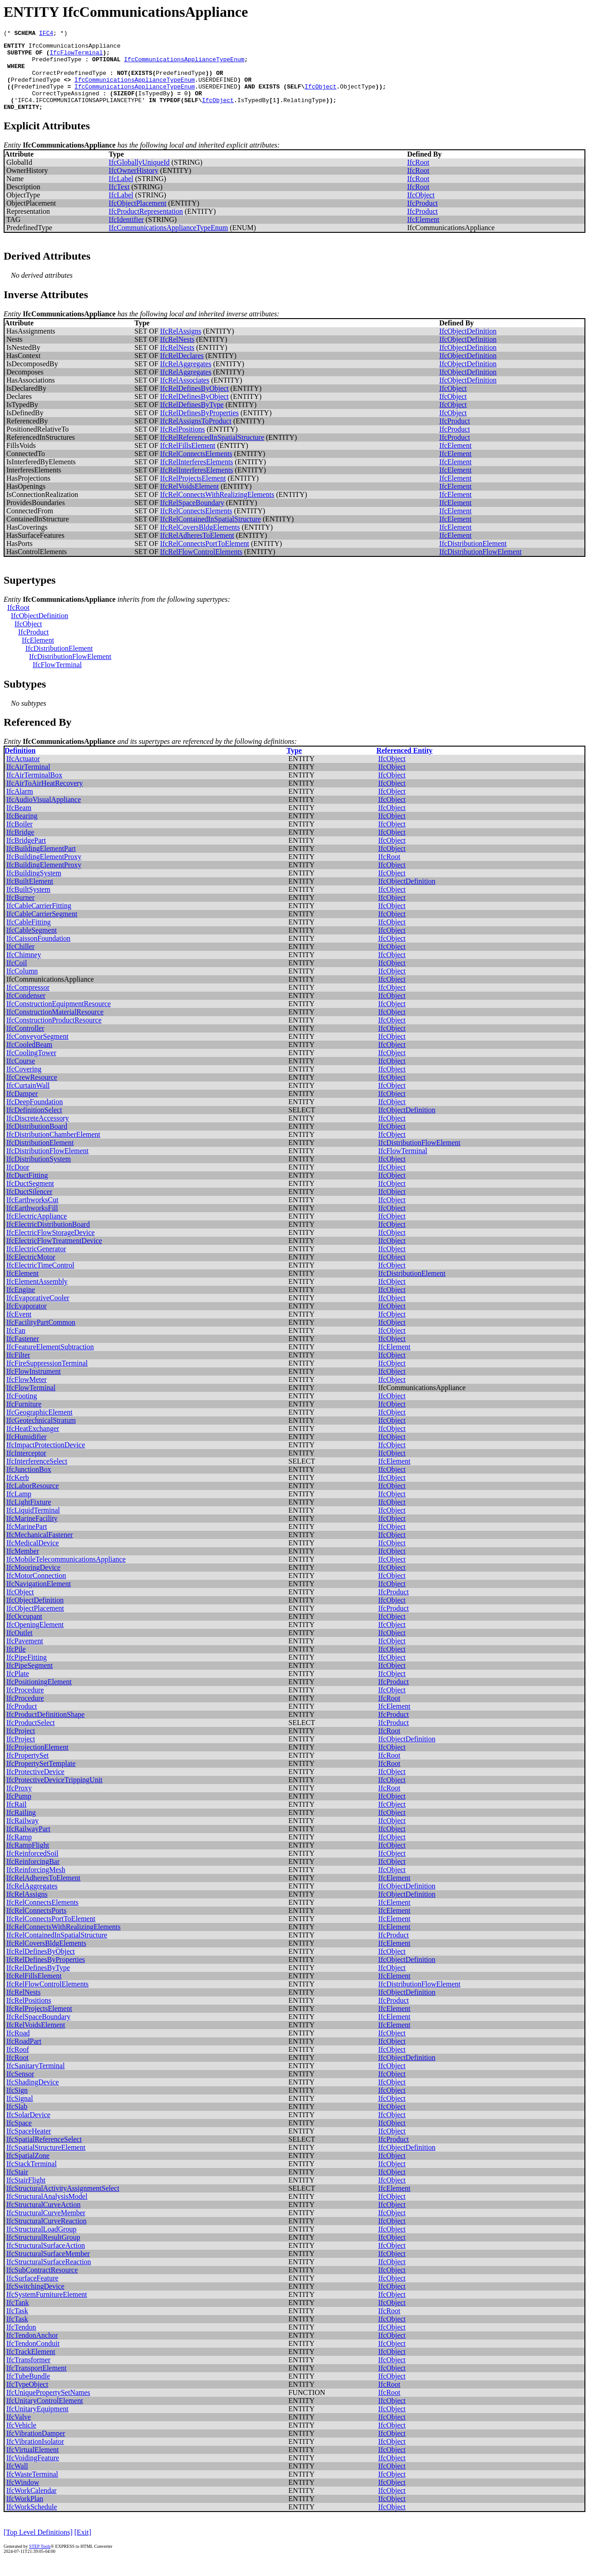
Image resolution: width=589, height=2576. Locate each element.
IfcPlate (17, 1688)
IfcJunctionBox (28, 1484)
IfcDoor (17, 1182)
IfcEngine (20, 1304)
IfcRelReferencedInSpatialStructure (212, 452)
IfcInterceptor (26, 1468)
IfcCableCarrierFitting (38, 920)
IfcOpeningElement (35, 1639)
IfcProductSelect (30, 1737)
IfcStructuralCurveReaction (46, 2236)
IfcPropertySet (27, 1770)
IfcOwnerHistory (133, 185)
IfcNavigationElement (38, 1599)
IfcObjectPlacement (138, 218)
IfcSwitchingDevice (35, 2301)
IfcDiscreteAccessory (37, 1133)
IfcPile (16, 1664)
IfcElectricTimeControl (40, 1280)
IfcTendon (21, 2342)
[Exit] (82, 2547)
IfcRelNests (177, 354)
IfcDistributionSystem (38, 1174)
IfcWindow (22, 2497)
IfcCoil (16, 978)
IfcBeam (18, 822)
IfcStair (17, 2187)
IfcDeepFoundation (34, 1117)
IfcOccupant (24, 1631)
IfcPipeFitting (26, 1672)
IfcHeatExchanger (32, 1443)
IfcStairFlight (25, 2195)
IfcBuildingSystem (33, 888)
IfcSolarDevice (28, 2130)
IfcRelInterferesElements (196, 477)
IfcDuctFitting (27, 1190)
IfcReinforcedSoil (32, 1868)
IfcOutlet (19, 1648)
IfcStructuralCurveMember (45, 2228)
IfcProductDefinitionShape (45, 1729)
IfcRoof (17, 2064)
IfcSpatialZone (27, 2170)
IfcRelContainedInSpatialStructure (210, 534)
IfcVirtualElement (32, 2464)
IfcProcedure (25, 1705)
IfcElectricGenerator (36, 1264)
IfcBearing (21, 831)
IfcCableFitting (28, 937)
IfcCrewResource (31, 1092)
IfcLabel (121, 193)
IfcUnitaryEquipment (37, 2424)
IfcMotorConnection (36, 1590)
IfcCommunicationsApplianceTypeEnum (184, 64)
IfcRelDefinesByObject (194, 403)
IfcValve (18, 2432)
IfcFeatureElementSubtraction (50, 1362)
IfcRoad (18, 2048)
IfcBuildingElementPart (41, 863)
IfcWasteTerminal (32, 2489)
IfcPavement (24, 1656)
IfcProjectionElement (37, 1762)
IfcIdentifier (126, 234)
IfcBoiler (19, 839)
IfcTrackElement (30, 2366)
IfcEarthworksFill (32, 1223)
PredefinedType (56, 64)
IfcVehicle (21, 2440)
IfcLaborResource (32, 1500)
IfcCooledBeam (29, 1059)
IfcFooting (21, 1411)
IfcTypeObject (27, 2399)
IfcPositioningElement (39, 1697)
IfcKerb (17, 1492)
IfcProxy (19, 1803)
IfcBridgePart (26, 855)
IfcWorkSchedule (31, 2522)
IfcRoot (418, 177)
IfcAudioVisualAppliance (43, 814)
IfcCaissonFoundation (38, 953)
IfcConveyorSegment (37, 1051)
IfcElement (423, 234)
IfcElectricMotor (30, 1272)
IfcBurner (20, 912)
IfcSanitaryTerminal (35, 2080)
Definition (20, 765)
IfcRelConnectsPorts (36, 1925)
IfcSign (17, 2105)
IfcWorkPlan (24, 2513)
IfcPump (18, 1811)
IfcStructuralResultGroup (43, 2252)
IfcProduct (422, 218)
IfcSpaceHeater (28, 2146)
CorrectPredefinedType (69, 81)
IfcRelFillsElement (188, 460)
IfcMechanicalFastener (39, 1549)
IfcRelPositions (182, 444)
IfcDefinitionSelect (34, 1125)
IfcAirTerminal (28, 782)
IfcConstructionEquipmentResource (58, 1019)
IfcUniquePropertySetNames (48, 2407)
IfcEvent (18, 1329)
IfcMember (22, 1566)
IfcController (25, 1043)
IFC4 (46, 34)
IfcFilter (18, 1370)
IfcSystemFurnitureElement (46, 2309)
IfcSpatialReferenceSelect (44, 2154)
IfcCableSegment (31, 945)
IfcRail (16, 1819)
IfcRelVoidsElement (189, 501)
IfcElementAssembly (37, 1296)
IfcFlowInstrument (33, 1386)
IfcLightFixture (28, 1517)
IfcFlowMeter (26, 1394)
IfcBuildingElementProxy (43, 871)
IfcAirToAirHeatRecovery (44, 798)
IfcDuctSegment (30, 1198)
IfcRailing (21, 1827)
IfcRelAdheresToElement (197, 550)
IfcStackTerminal (31, 2179)
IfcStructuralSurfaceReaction (48, 2277)
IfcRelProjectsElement (193, 493)
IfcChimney (23, 969)
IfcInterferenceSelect (36, 1476)
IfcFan (15, 1345)
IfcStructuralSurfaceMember (48, 2268)
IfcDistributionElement (472, 558)
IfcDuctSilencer (29, 1206)
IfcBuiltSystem (28, 904)
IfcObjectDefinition (467, 346)
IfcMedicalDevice (32, 1558)
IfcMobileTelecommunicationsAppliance (66, 1574)
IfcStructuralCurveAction (43, 2219)
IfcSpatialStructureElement (45, 2162)
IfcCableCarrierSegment (41, 929)
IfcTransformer (28, 2375)
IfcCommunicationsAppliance (75, 48)
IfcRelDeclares (182, 370)
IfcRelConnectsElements (196, 468)
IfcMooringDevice (33, 1582)
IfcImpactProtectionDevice (45, 1460)
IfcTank (17, 2317)
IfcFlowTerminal (76, 56)
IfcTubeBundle (28, 2391)
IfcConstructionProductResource (54, 1035)
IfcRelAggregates (185, 379)
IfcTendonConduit (32, 2358)
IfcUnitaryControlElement (44, 2415)
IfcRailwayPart (28, 1844)
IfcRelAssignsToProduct (195, 436)
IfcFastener (22, 1353)
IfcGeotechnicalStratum (41, 1435)
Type (294, 765)
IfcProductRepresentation (146, 226)
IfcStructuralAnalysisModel (47, 2211)
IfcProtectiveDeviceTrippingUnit (54, 1795)
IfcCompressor (27, 1002)
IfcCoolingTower (31, 1068)
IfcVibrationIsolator (35, 2456)
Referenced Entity (404, 765)
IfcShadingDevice (32, 2097)
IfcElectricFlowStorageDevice (50, 1247)
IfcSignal (19, 2113)
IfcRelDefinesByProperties (199, 428)
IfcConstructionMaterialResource (54, 1027)
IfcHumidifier (26, 1451)
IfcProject (20, 1746)
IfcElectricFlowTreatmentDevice (54, 1255)
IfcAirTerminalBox (34, 790)
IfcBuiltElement (29, 896)
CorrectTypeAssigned (65, 105)
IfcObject (320, 97)
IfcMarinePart (26, 1541)
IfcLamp (18, 1509)
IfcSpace (19, 2138)
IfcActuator (23, 773)
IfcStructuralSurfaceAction (45, 2260)
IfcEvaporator (26, 1321)
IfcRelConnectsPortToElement (204, 558)
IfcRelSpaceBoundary (192, 517)
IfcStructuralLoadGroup (41, 2244)
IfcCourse (20, 1076)
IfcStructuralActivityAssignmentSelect (62, 2203)
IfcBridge (20, 847)
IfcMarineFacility (32, 1533)
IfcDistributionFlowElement (480, 566)
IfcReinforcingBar (32, 1876)
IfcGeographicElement (39, 1427)
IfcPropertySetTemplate (41, 1778)
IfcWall (17, 2481)
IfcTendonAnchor (32, 2350)
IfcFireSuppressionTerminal (47, 1378)
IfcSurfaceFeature (32, 2293)
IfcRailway (22, 1835)
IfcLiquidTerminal (33, 1525)
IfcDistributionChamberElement (53, 1149)
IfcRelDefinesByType (192, 419)
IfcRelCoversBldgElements (200, 542)
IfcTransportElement (36, 2383)
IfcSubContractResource (42, 2285)
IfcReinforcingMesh (35, 1884)
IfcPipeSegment (29, 1680)
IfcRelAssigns (180, 346)
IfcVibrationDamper (35, 2448)
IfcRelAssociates (184, 395)
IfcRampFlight (27, 1860)
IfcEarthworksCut (32, 1215)
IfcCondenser (25, 1010)
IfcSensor (20, 2089)
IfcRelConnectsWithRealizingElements (217, 509)
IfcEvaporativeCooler (37, 1313)
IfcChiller (20, 961)
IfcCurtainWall (28, 1100)
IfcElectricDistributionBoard (48, 1239)
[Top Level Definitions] (38, 2547)
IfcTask (17, 2326)
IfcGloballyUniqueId (139, 177)
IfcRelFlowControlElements (201, 566)
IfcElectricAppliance (36, 1231)
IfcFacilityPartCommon (40, 1337)
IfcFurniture (23, 1419)
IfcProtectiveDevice (35, 1786)
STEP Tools (39, 2561)
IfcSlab (16, 2121)
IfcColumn (22, 986)
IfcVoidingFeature (32, 2473)
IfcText (119, 202)
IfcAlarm (19, 806)
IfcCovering (23, 1084)
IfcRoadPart (23, 2056)
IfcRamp (19, 1852)
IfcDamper (22, 1108)
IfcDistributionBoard (36, 1141)
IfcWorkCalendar (31, 2505)
